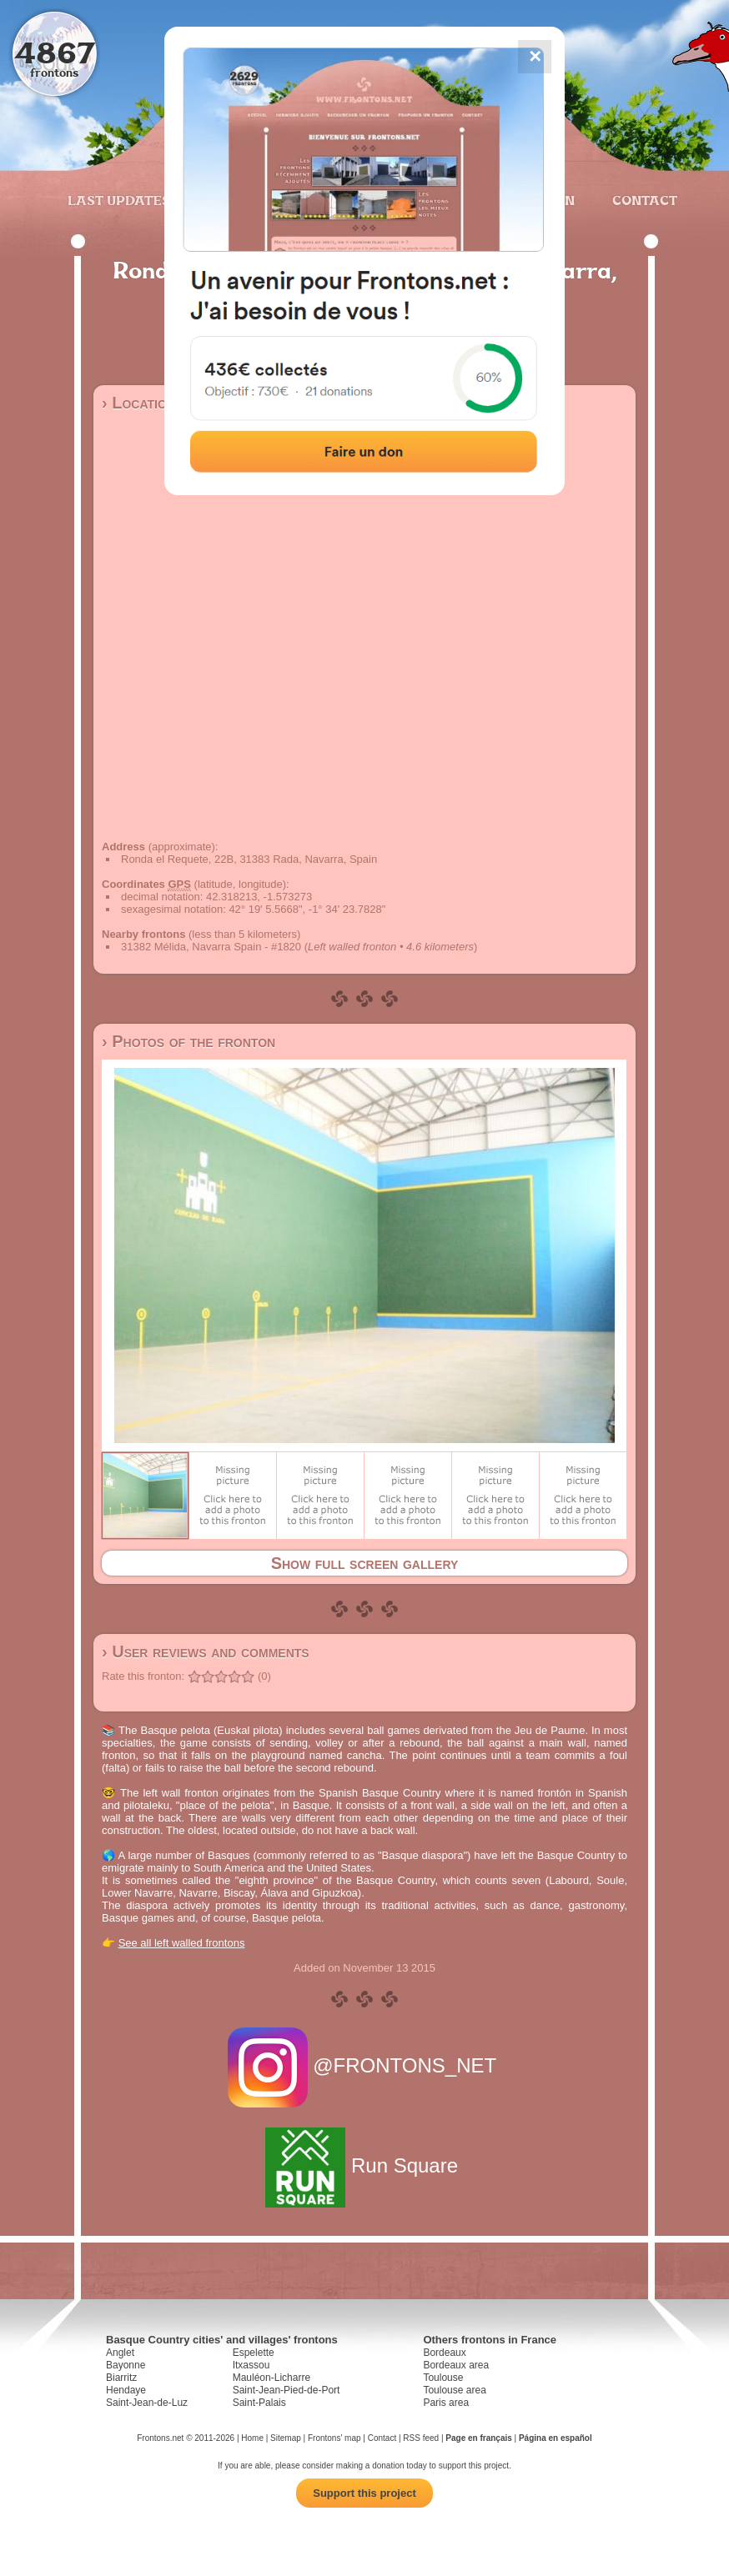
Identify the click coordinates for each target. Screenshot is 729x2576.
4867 (54, 52)
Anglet (120, 2352)
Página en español (555, 2438)
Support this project (364, 2493)
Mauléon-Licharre (271, 2377)
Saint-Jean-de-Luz (147, 2402)
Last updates (119, 200)
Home (252, 2438)
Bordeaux (444, 2352)
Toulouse (443, 2377)
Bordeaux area (456, 2365)
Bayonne (125, 2365)
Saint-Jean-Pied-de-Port (286, 2390)
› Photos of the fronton (188, 1041)
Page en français (478, 2438)
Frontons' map (334, 2438)
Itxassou (251, 2365)
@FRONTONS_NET (365, 2065)
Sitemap (285, 2438)
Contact (642, 200)
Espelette (253, 2352)
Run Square (364, 2165)
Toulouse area (454, 2390)
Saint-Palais (259, 2402)
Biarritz (121, 2377)
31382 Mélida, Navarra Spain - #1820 (211, 946)
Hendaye (126, 2390)
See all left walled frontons (181, 1943)
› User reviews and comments (205, 1651)
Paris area (446, 2402)
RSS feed (421, 2438)
